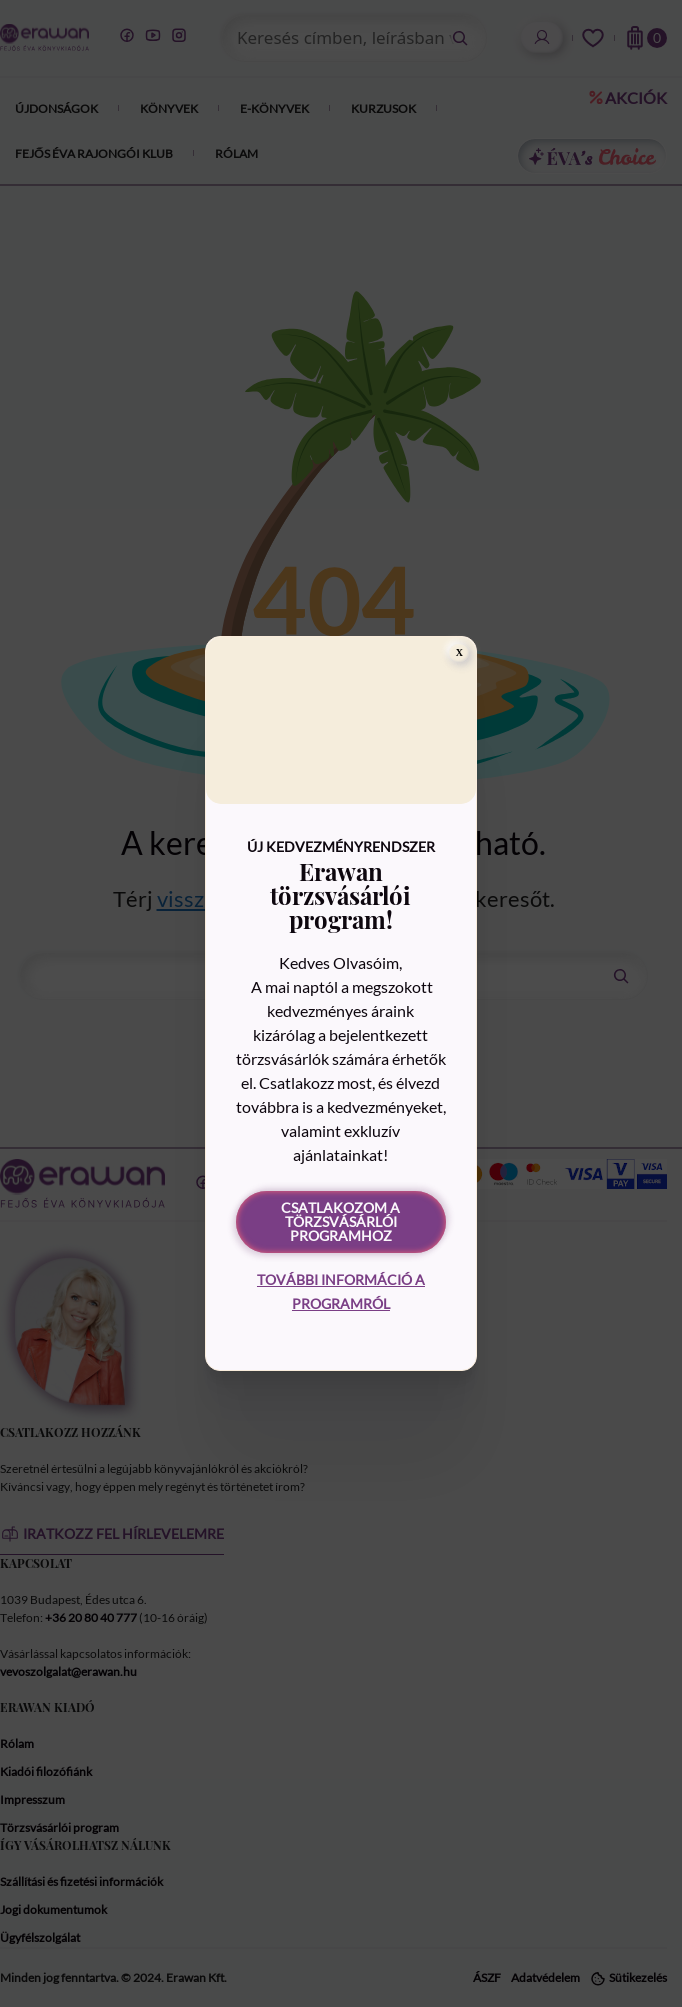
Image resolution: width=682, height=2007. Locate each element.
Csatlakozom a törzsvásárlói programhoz (340, 1221)
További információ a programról (341, 1291)
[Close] (459, 653)
